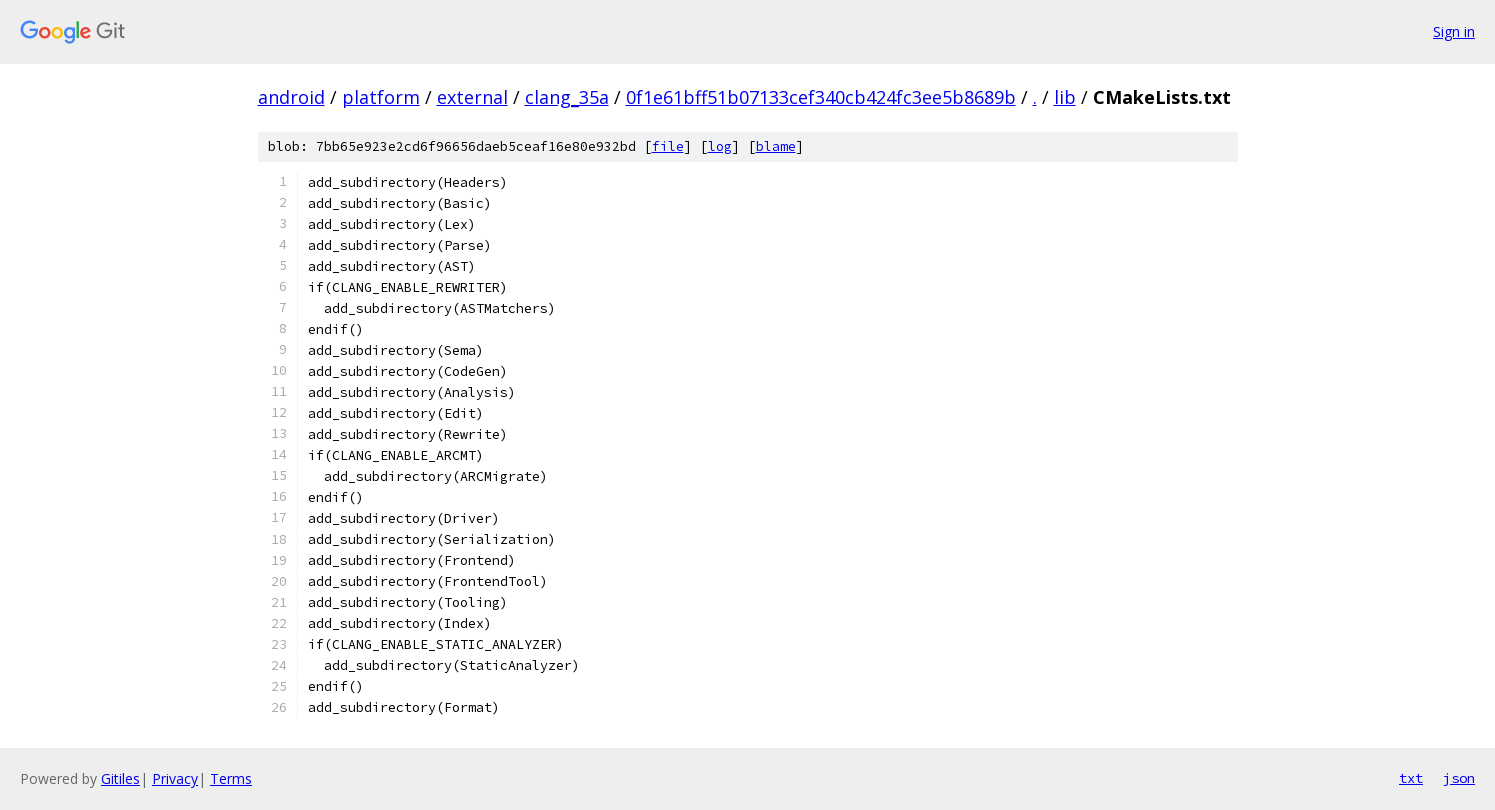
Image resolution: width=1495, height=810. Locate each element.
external (472, 97)
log (720, 146)
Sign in (1454, 31)
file (668, 146)
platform (381, 97)
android (291, 97)
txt (1411, 778)
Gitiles (120, 778)
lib (1065, 97)
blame (776, 146)
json (1459, 778)
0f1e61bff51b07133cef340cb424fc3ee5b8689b (821, 97)
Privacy (175, 778)
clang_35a (567, 97)
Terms (231, 778)
